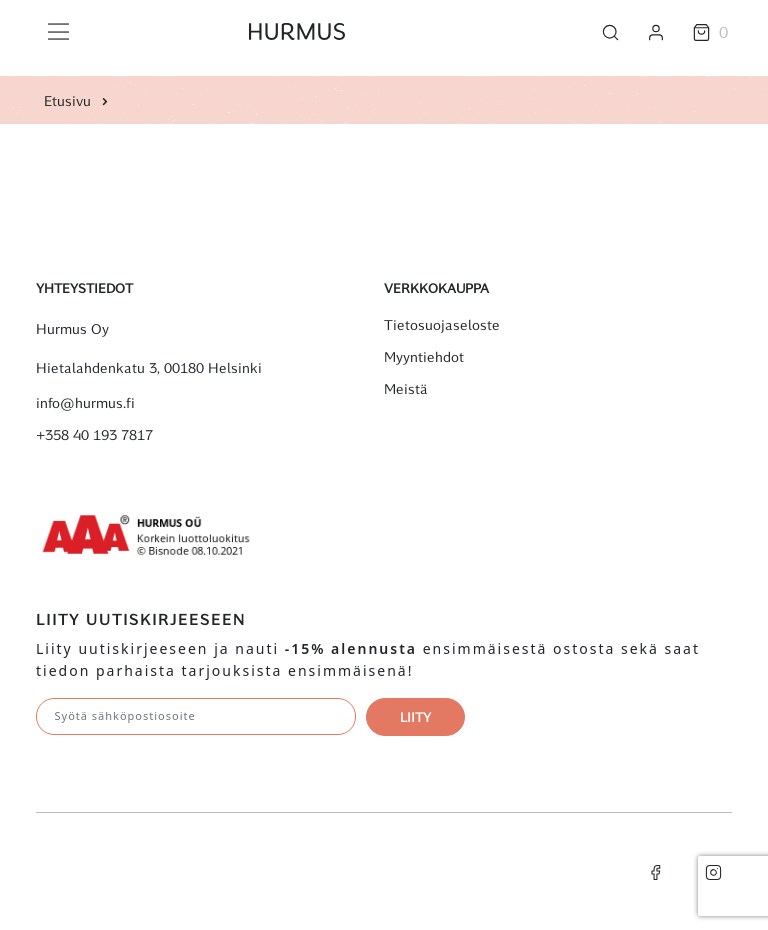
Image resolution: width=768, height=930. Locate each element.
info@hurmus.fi (85, 403)
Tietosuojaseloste (442, 325)
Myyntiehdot (424, 357)
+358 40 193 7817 (94, 435)
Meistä (406, 389)
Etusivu (67, 100)
